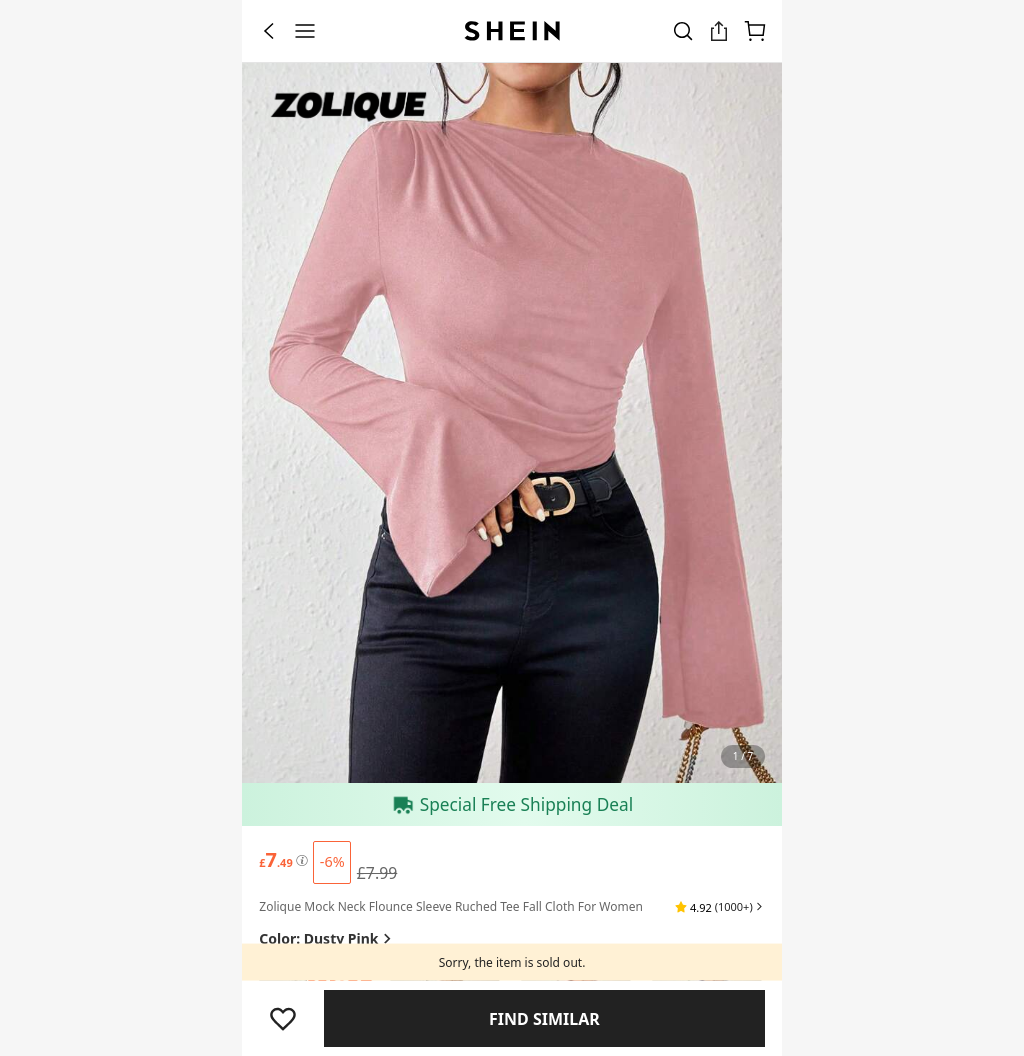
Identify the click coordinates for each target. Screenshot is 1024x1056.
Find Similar (544, 1019)
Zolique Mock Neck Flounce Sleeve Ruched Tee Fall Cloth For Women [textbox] (451, 906)
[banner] (512, 423)
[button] (719, 907)
